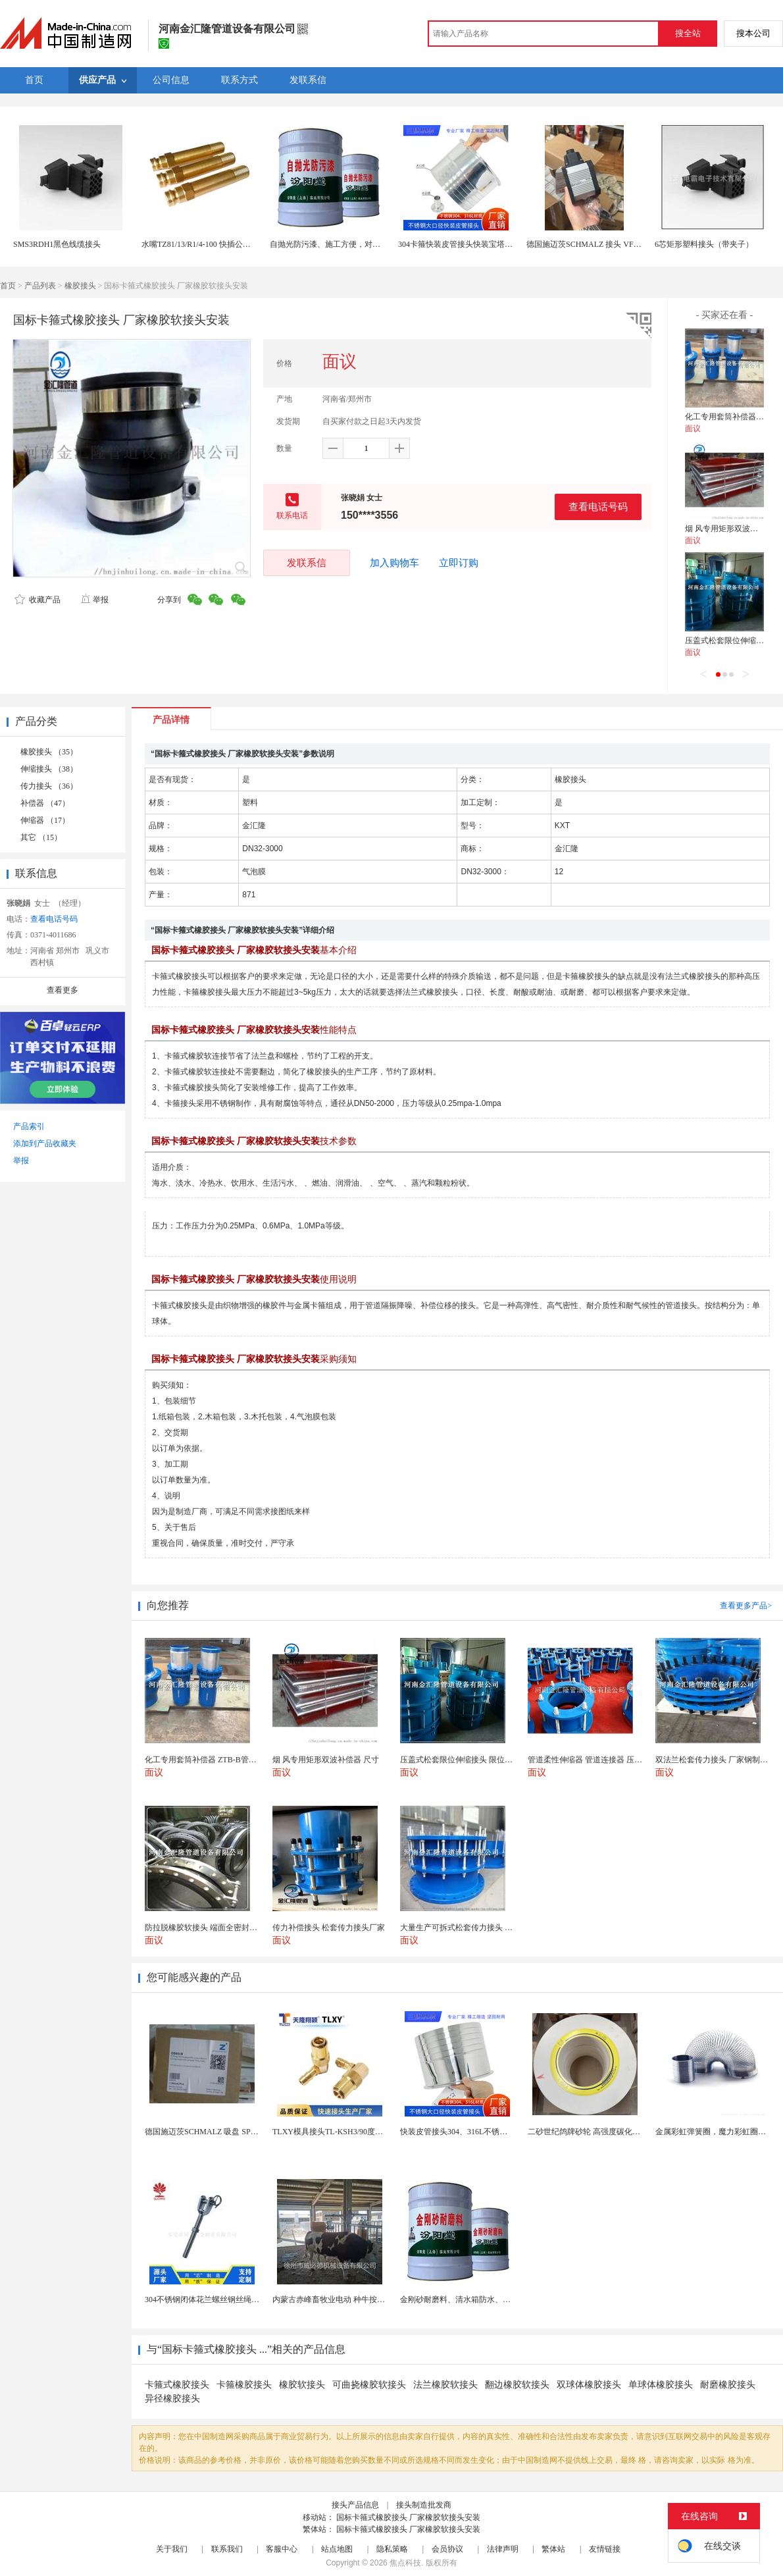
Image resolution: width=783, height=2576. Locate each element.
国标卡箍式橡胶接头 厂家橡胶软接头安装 (408, 2517)
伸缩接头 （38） (49, 769)
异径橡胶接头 (172, 2399)
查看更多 (62, 990)
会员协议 (447, 2549)
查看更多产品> (746, 1605)
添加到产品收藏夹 (44, 1143)
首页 (8, 285)
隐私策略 (392, 2549)
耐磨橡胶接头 (727, 2385)
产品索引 (29, 1126)
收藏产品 (37, 599)
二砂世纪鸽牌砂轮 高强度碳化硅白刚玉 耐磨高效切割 (620, 2131)
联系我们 (227, 2549)
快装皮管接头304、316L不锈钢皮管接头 (469, 2131)
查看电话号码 (598, 506)
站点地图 (337, 2549)
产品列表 (40, 285)
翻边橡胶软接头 (517, 2385)
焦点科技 (405, 2562)
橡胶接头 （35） (49, 751)
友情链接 (604, 2549)
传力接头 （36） (49, 786)
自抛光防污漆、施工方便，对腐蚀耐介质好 (345, 244)
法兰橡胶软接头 (445, 2385)
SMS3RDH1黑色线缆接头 (57, 244)
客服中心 (281, 2549)
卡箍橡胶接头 (244, 2385)
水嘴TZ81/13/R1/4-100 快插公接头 (200, 244)
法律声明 (502, 2549)
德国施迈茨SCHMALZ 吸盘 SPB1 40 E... (213, 2131)
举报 (94, 599)
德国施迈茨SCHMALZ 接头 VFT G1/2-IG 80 (601, 244)
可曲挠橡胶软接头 (369, 2385)
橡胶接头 (80, 285)
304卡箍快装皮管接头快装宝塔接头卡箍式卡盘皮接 (487, 244)
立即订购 (458, 563)
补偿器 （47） (45, 803)
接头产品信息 (355, 2505)
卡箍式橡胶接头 (177, 2385)
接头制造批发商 (423, 2505)
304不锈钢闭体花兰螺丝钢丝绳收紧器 (210, 2299)
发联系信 (306, 562)
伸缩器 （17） (45, 820)
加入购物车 (394, 563)
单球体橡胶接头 (660, 2385)
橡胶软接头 (302, 2385)
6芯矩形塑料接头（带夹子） (704, 244)
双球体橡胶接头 (589, 2385)
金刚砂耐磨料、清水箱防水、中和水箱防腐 (475, 2299)
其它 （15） (41, 837)
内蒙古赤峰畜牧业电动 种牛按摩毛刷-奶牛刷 (349, 2299)
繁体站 (553, 2549)
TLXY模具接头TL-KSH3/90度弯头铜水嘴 (343, 2131)
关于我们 (172, 2549)
